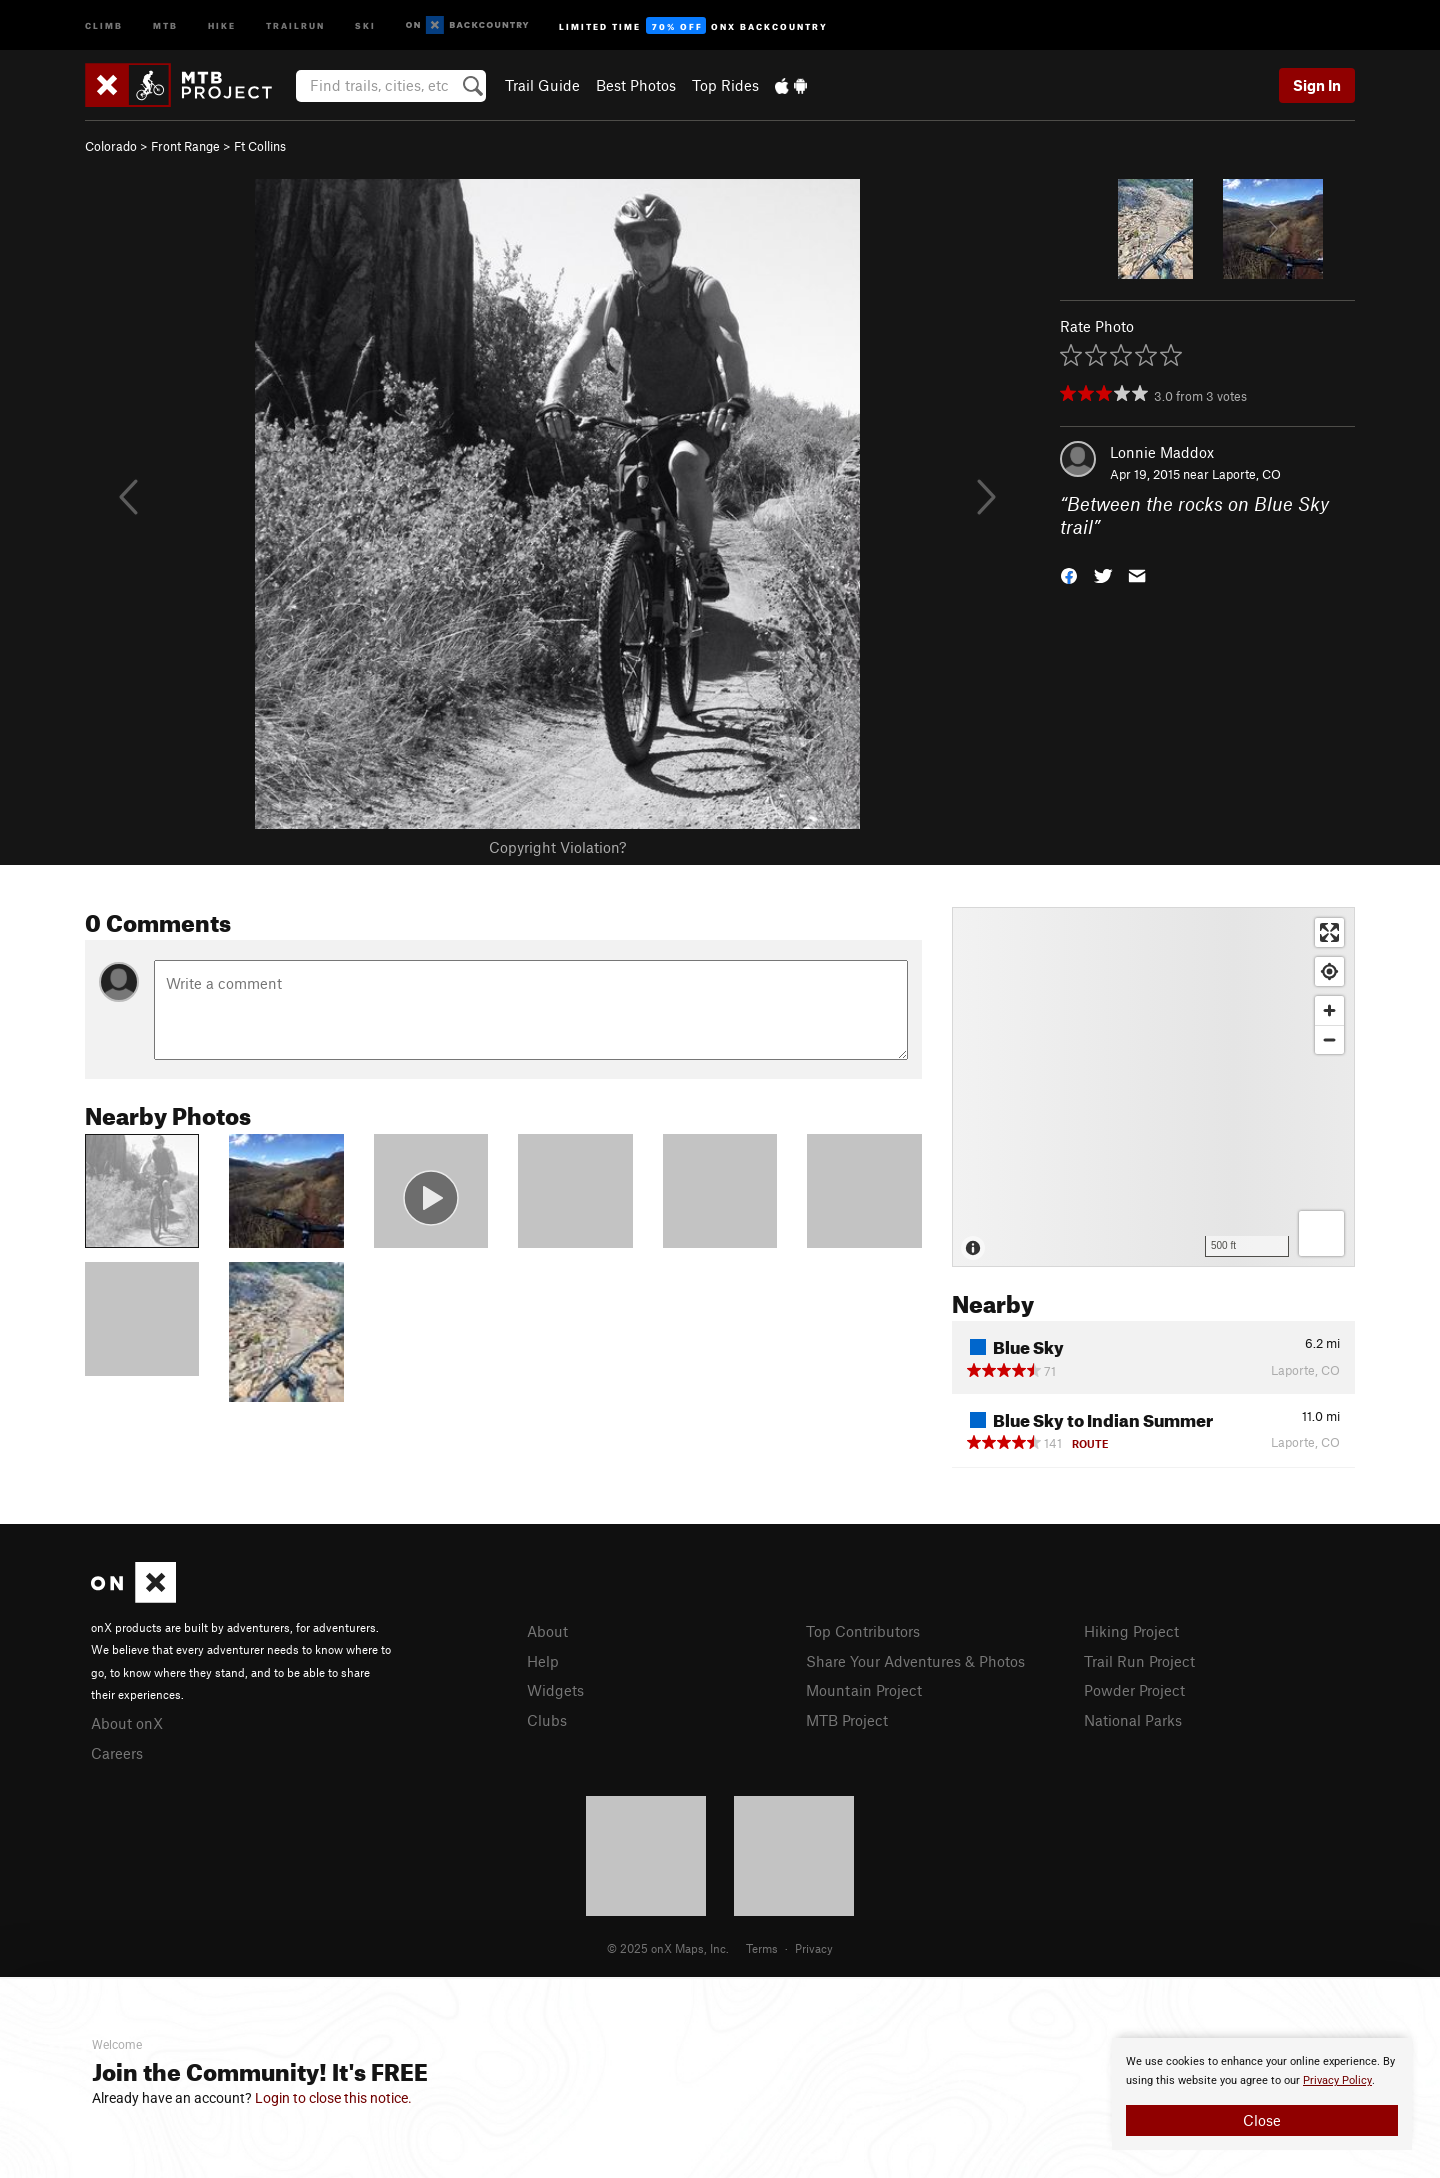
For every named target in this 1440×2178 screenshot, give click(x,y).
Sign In (1317, 85)
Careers (117, 1753)
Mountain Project (864, 1690)
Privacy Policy (1337, 2080)
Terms (762, 1948)
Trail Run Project (1139, 1661)
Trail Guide (542, 85)
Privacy (814, 1948)
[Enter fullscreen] (1329, 932)
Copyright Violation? (557, 847)
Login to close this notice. (333, 2098)
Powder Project (1134, 1690)
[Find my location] (1329, 971)
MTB (165, 24)
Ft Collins (260, 146)
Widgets (555, 1690)
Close (1262, 2120)
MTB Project (847, 1720)
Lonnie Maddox (1162, 452)
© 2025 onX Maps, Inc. (668, 1948)
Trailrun (295, 24)
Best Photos (636, 85)
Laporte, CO (1246, 474)
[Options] (1321, 1233)
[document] (1262, 2094)
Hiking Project (1131, 1631)
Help (543, 1661)
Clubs (547, 1720)
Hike (222, 24)
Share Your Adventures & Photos (915, 1661)
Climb (104, 24)
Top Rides (725, 85)
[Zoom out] (1329, 1039)
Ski (365, 24)
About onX (127, 1723)
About (547, 1631)
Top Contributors (863, 1631)
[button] (1069, 573)
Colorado (111, 146)
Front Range (185, 146)
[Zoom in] (1329, 1010)
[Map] (1153, 1087)
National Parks (1133, 1720)
